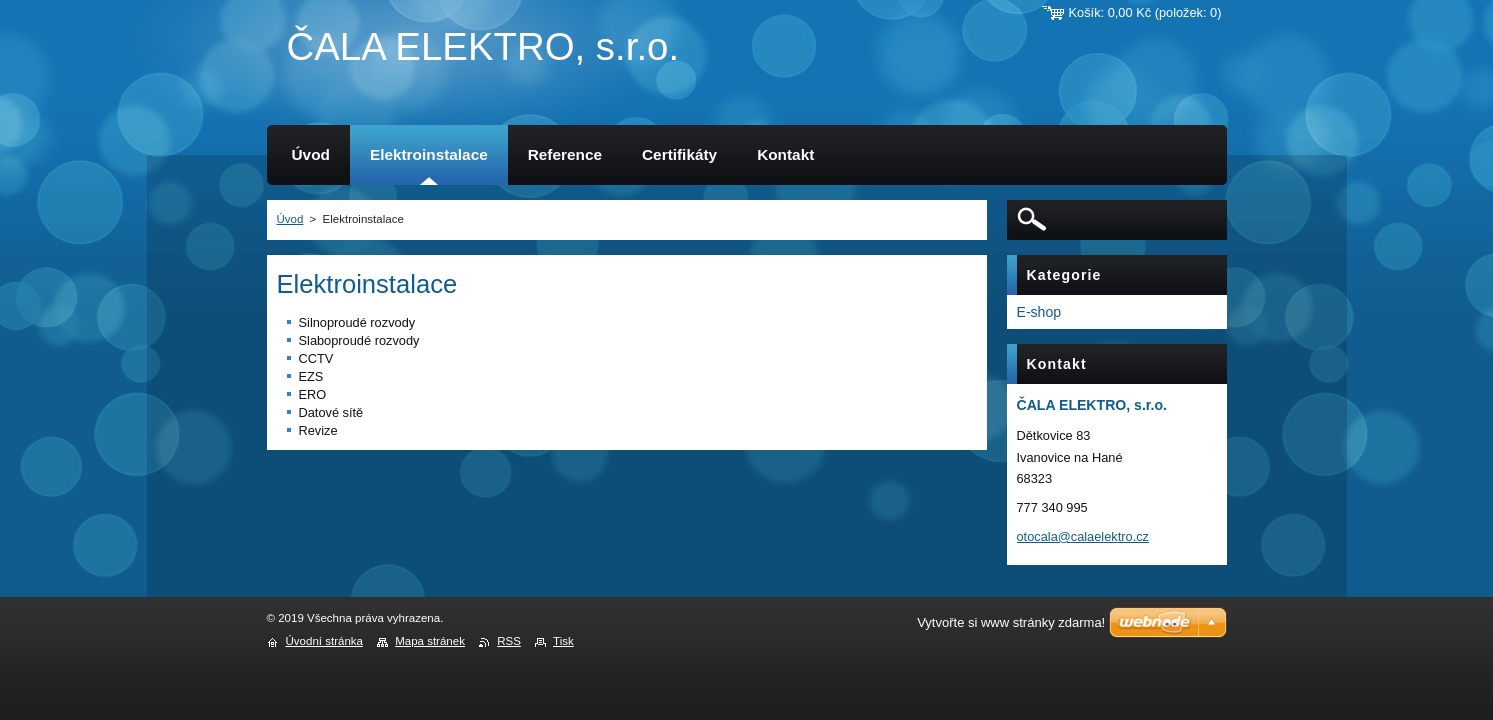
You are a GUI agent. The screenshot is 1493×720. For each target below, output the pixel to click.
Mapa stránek (430, 641)
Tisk (563, 641)
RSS (509, 641)
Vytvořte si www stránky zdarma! (1011, 622)
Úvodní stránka (324, 641)
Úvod (290, 219)
